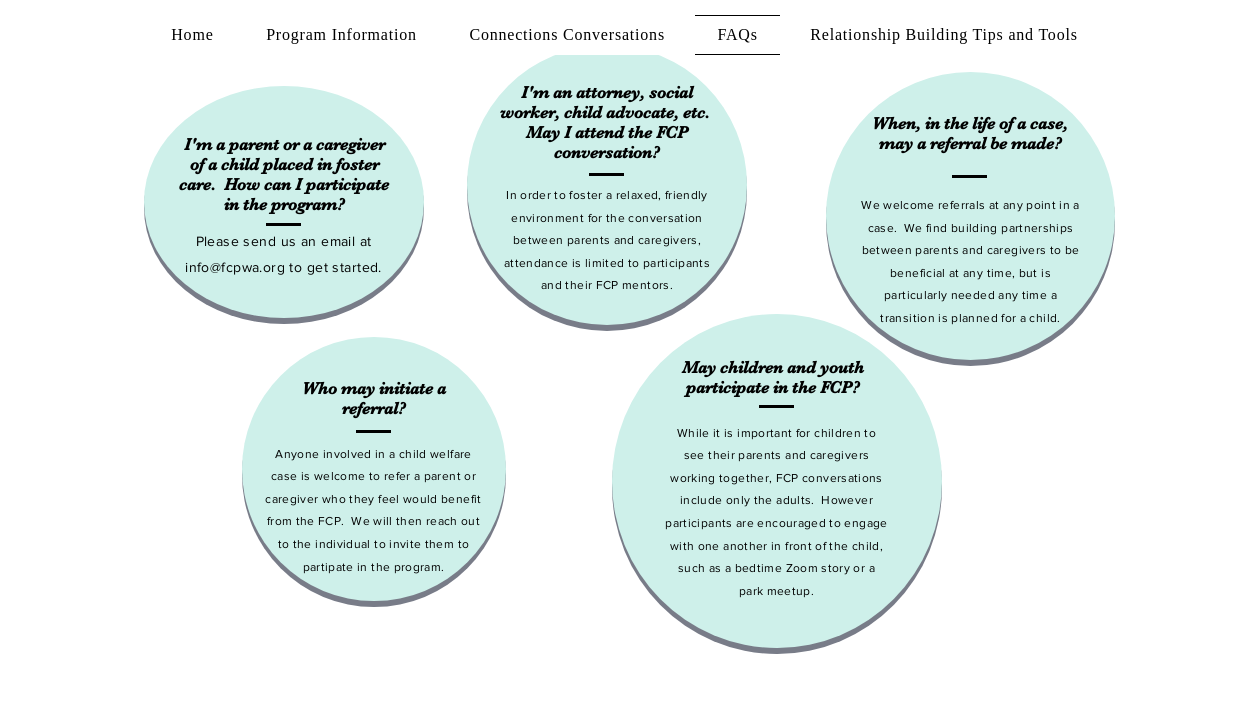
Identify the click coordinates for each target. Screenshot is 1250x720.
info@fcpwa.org (235, 267)
